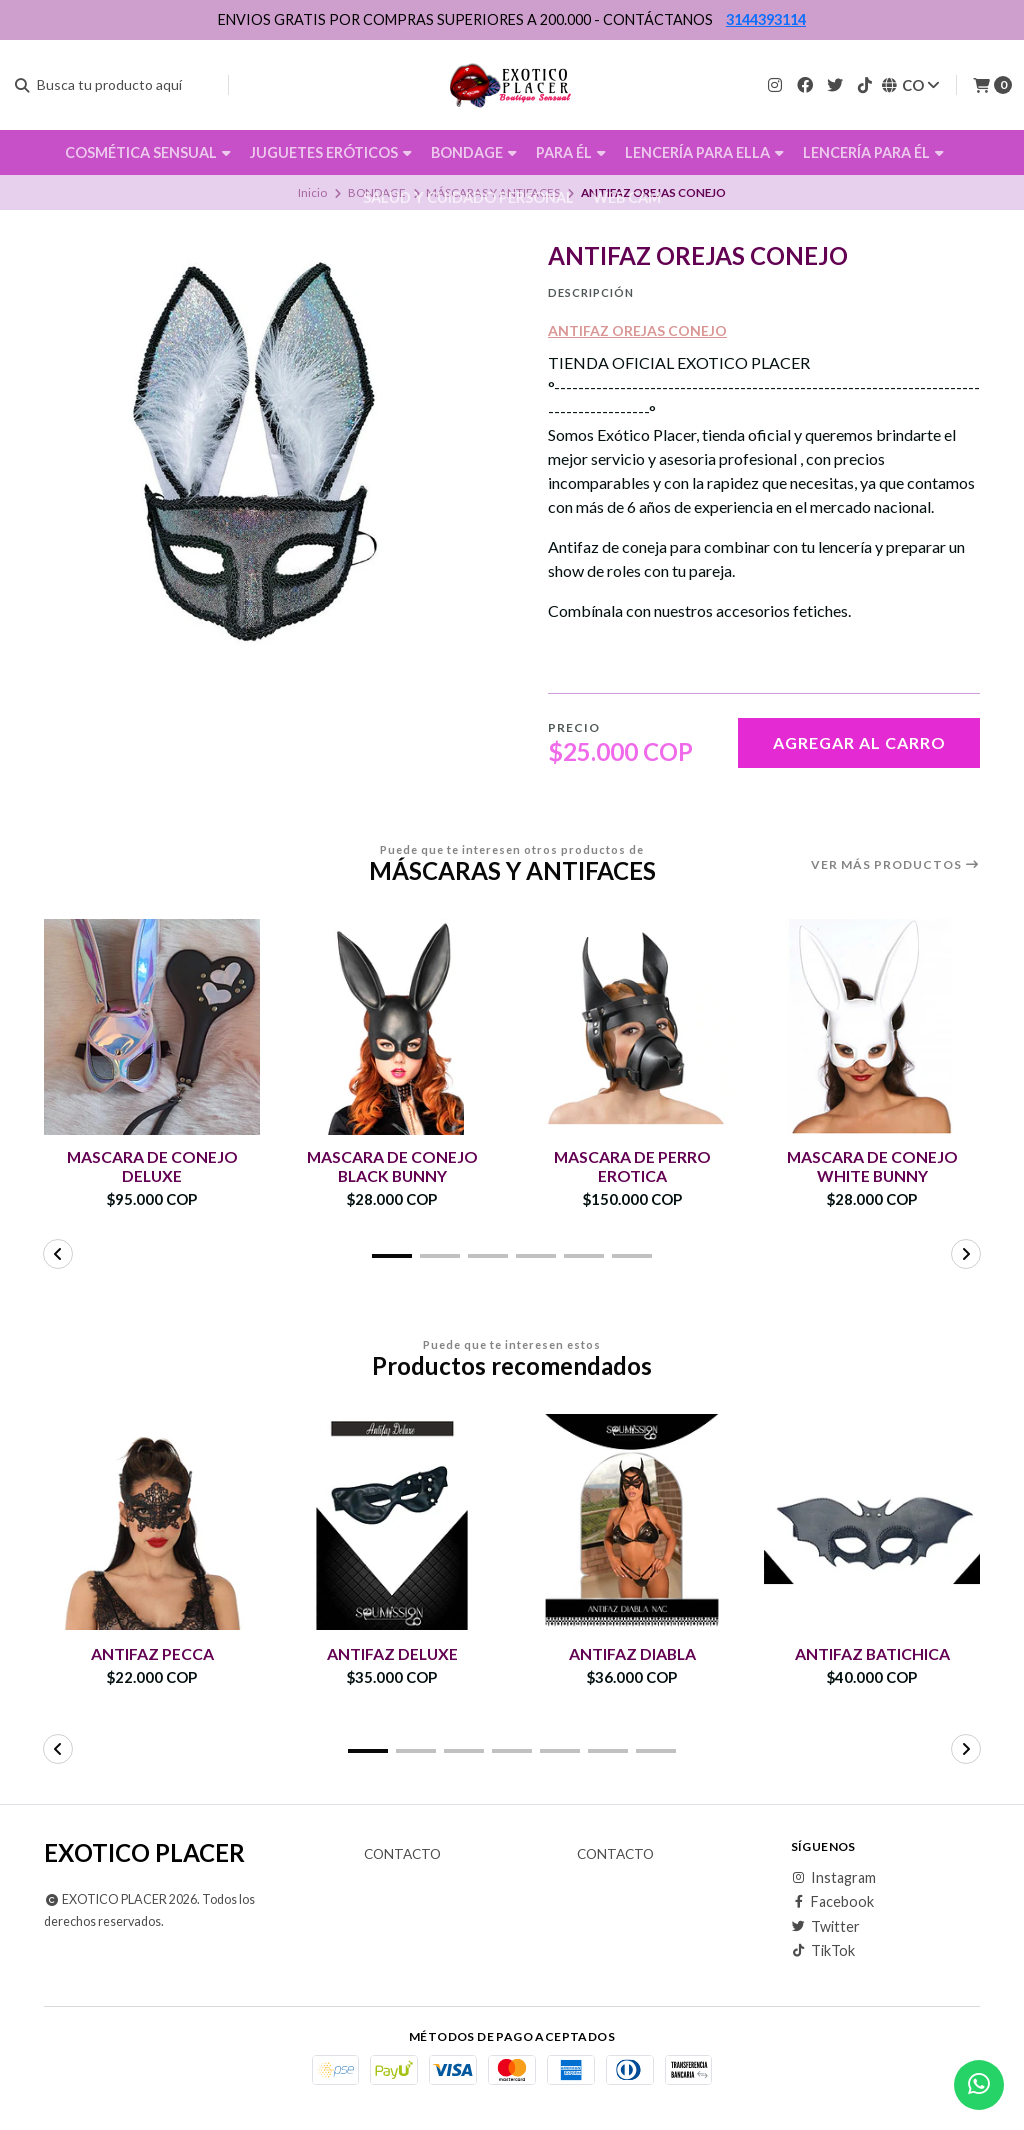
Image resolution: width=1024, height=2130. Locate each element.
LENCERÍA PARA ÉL (873, 152)
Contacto (402, 1855)
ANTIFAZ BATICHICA (872, 1653)
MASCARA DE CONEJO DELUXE (152, 1166)
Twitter (825, 1927)
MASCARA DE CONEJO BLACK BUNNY (392, 1166)
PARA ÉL (571, 152)
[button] (392, 1256)
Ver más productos (895, 865)
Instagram (833, 1878)
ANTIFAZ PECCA (152, 1653)
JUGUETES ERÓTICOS (331, 152)
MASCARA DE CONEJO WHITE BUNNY (872, 1166)
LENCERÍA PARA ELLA (704, 152)
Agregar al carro (859, 742)
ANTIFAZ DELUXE (392, 1653)
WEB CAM (627, 197)
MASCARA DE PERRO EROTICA (632, 1166)
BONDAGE (474, 152)
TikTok (823, 1951)
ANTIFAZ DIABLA (632, 1653)
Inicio (312, 192)
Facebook (832, 1902)
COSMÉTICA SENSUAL (148, 152)
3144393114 (766, 19)
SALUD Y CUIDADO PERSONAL (468, 197)
